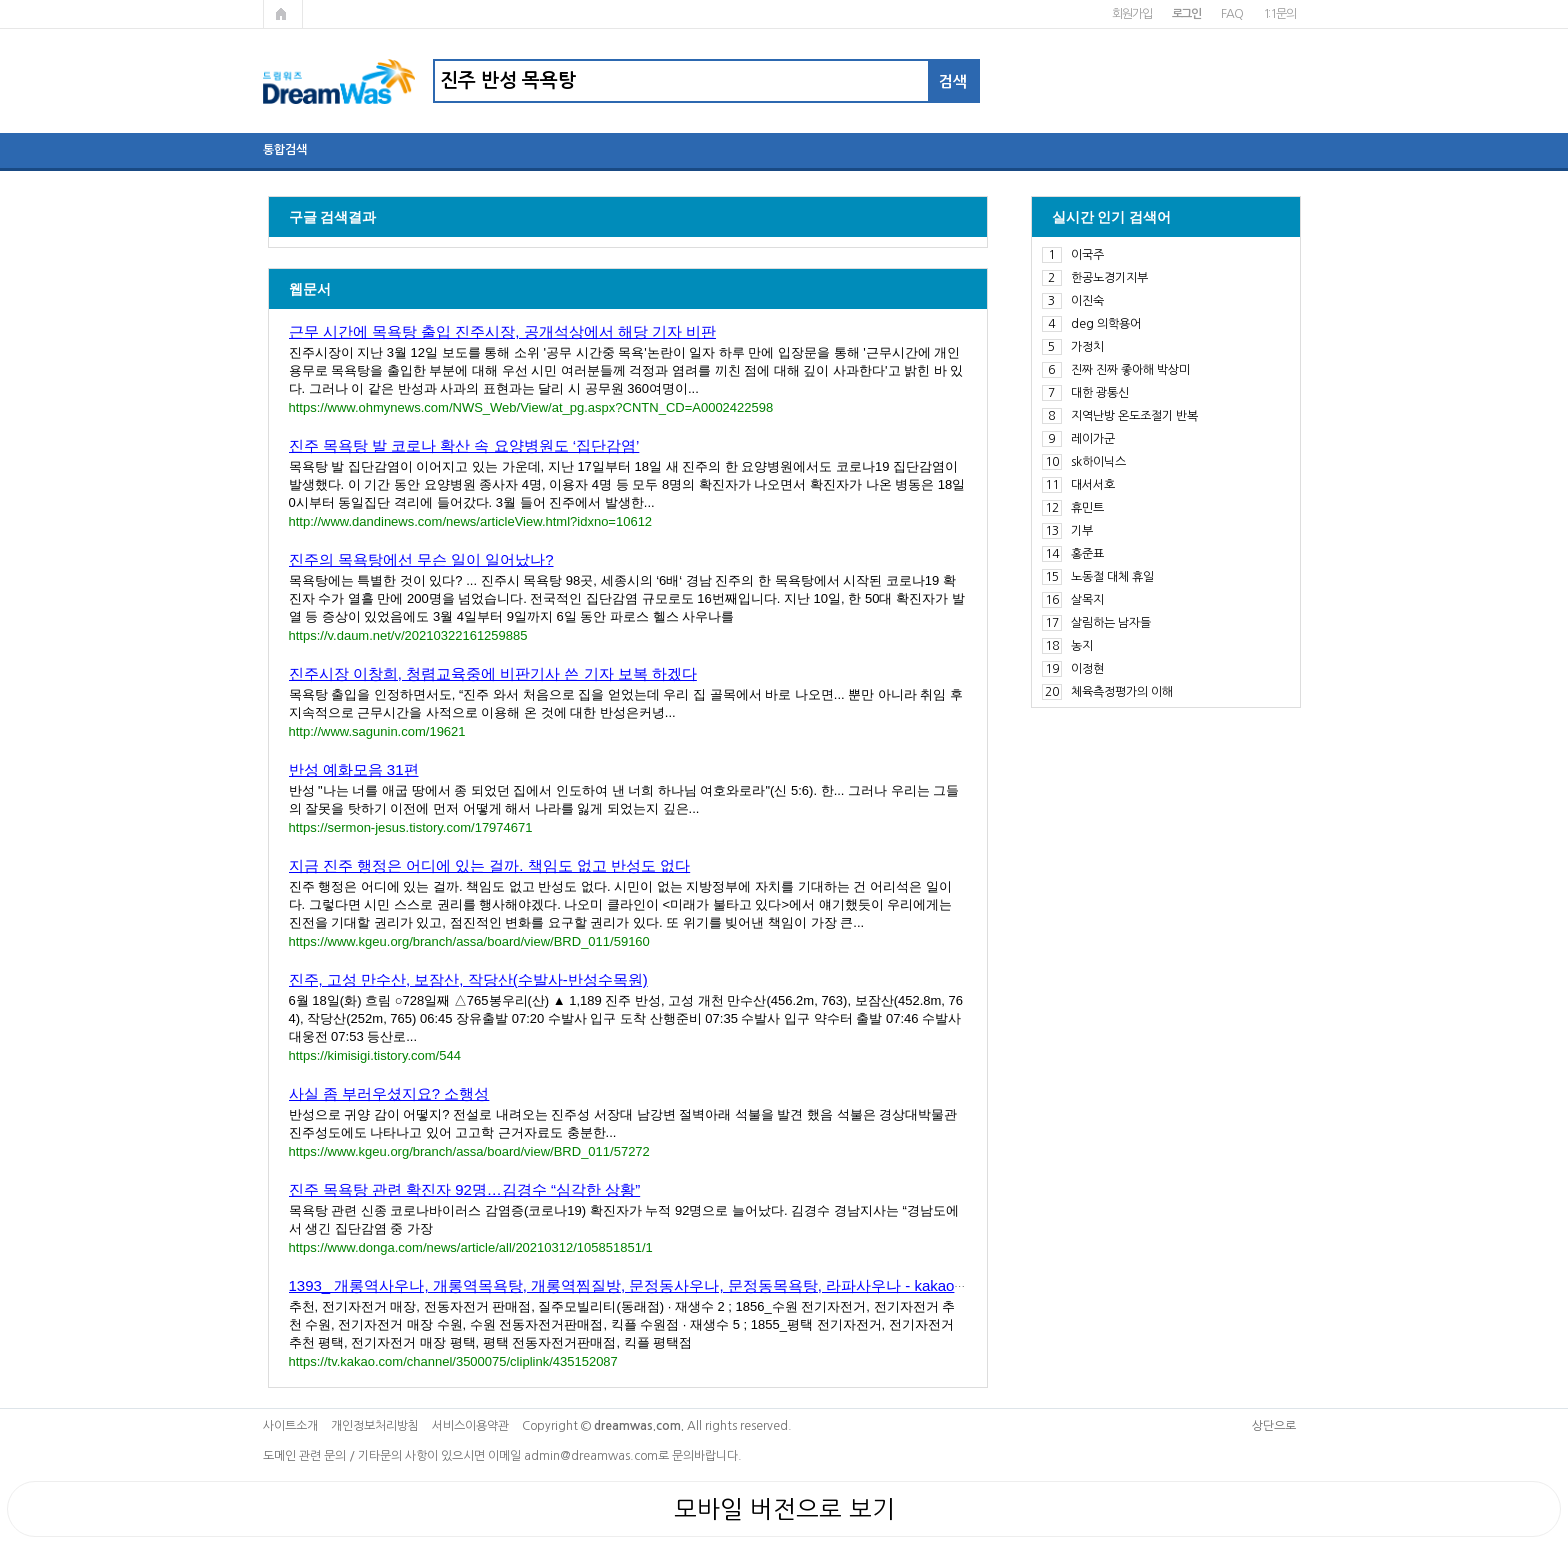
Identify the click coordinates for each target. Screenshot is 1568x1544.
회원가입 (1131, 14)
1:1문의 (1279, 14)
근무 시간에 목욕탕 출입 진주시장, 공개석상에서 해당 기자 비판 (503, 331)
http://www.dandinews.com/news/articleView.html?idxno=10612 (471, 521)
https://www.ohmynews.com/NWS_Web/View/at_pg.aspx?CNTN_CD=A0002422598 (531, 407)
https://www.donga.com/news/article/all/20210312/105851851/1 (471, 1247)
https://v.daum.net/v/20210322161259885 (408, 635)
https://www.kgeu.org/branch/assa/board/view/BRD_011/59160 (469, 941)
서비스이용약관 (470, 1426)
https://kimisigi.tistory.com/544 (375, 1055)
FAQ (1231, 14)
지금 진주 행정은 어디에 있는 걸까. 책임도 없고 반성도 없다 (490, 865)
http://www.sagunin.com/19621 (377, 731)
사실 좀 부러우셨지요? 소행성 (389, 1093)
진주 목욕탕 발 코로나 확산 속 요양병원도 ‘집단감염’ (464, 445)
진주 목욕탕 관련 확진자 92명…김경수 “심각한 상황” (465, 1189)
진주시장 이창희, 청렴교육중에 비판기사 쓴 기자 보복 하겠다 (493, 673)
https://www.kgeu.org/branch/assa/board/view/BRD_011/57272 (469, 1151)
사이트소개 (290, 1426)
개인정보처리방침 (375, 1426)
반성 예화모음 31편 (354, 769)
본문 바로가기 (0, 0)
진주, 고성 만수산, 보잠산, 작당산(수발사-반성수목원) (468, 979)
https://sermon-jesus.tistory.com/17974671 (411, 827)
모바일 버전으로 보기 (784, 1509)
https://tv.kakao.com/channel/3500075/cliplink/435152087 (453, 1361)
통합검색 (285, 150)
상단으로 (1274, 1426)
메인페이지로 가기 (283, 14)
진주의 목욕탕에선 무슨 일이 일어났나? (421, 559)
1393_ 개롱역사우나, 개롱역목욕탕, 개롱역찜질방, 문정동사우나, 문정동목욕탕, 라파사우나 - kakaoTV (631, 1285)
